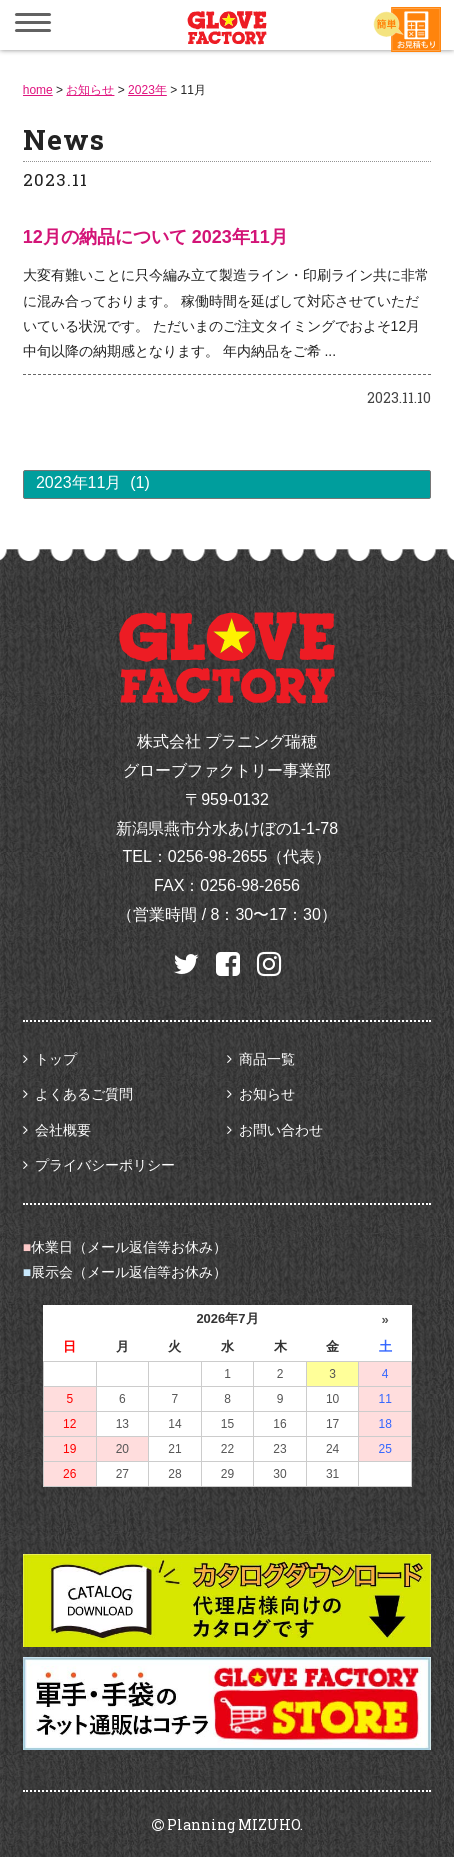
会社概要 (63, 1130)
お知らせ (267, 1094)
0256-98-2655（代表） (250, 856)
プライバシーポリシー (105, 1165)
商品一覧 (267, 1059)
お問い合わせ (281, 1130)
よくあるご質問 (84, 1094)
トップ (56, 1059)
